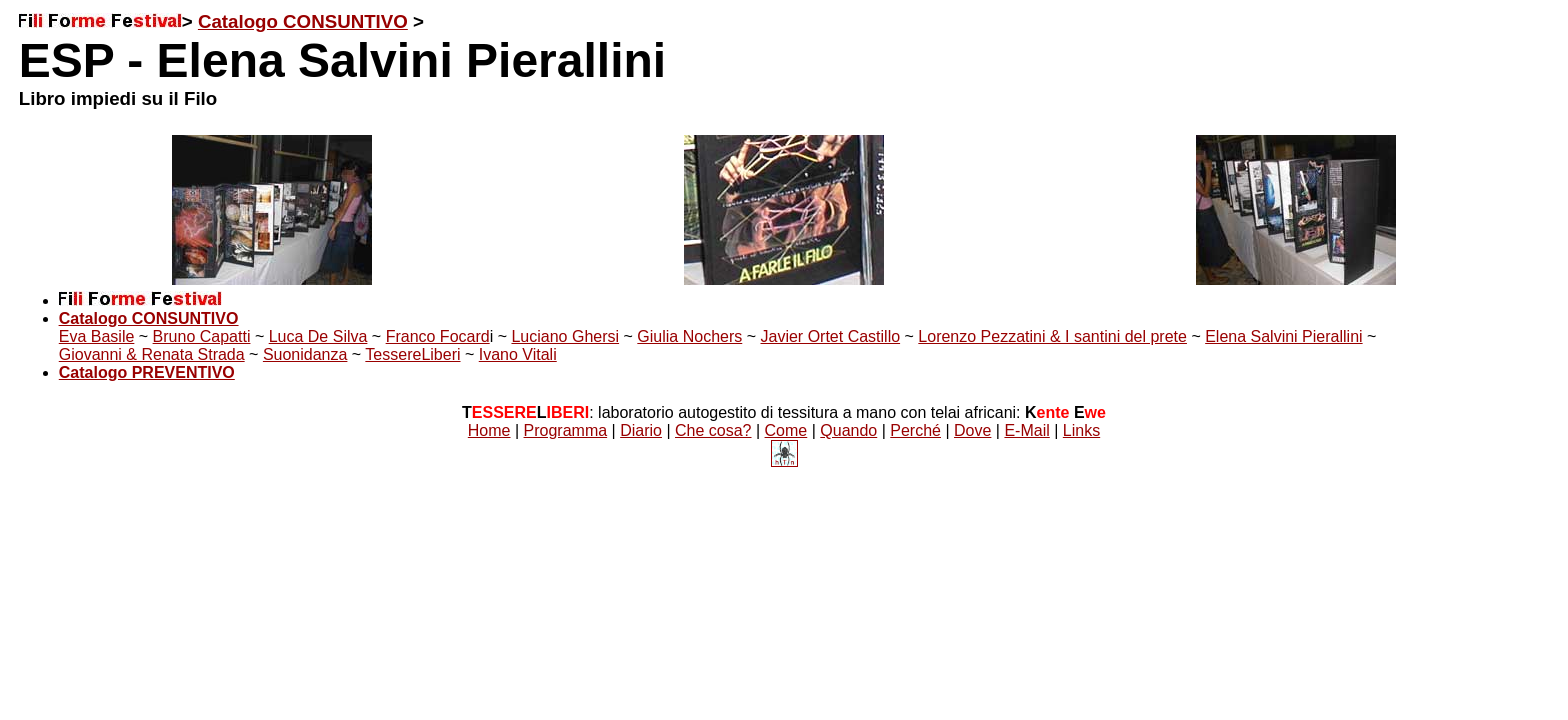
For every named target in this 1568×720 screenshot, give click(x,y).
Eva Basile (97, 336)
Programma (566, 430)
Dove (972, 430)
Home (489, 430)
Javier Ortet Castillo (831, 336)
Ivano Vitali (518, 354)
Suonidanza (305, 354)
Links (1081, 430)
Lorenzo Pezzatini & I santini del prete (1052, 336)
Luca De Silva (318, 336)
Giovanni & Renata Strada (152, 354)
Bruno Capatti (202, 336)
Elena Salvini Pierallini (1283, 336)
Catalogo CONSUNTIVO (303, 21)
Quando (848, 430)
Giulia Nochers (689, 336)
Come (786, 430)
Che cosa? (713, 430)
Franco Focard (438, 336)
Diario (641, 430)
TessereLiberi (412, 354)
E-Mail (1026, 430)
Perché (915, 430)
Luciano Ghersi (565, 336)
